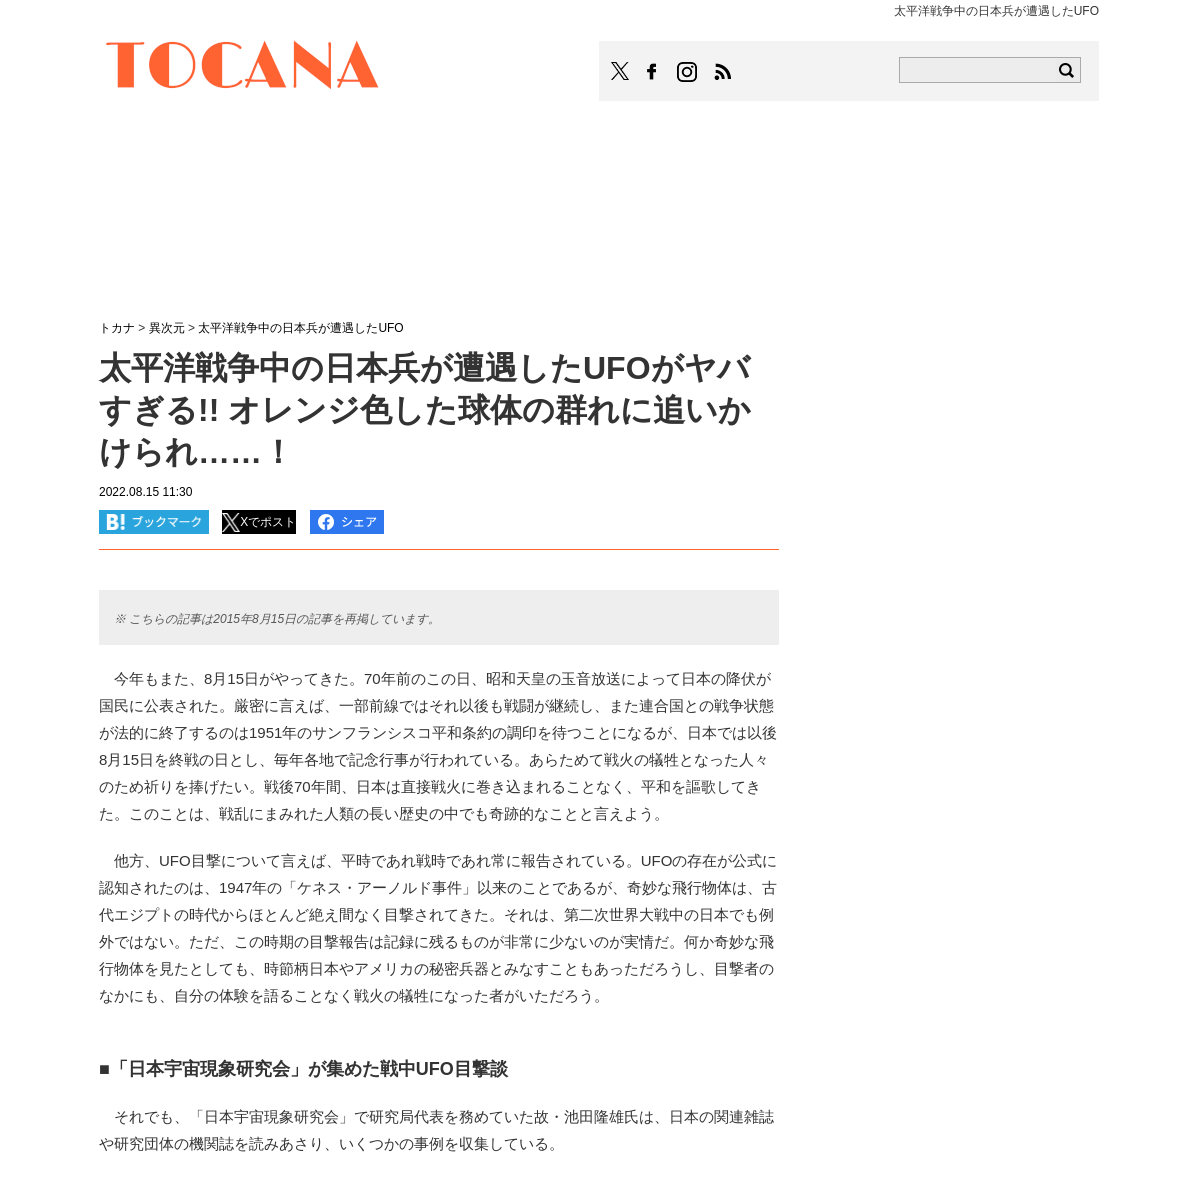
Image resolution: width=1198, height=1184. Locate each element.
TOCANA (243, 68)
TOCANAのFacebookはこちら (652, 72)
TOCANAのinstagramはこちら (688, 72)
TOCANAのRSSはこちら (723, 72)
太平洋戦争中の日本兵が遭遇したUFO (300, 328)
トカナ (117, 328)
